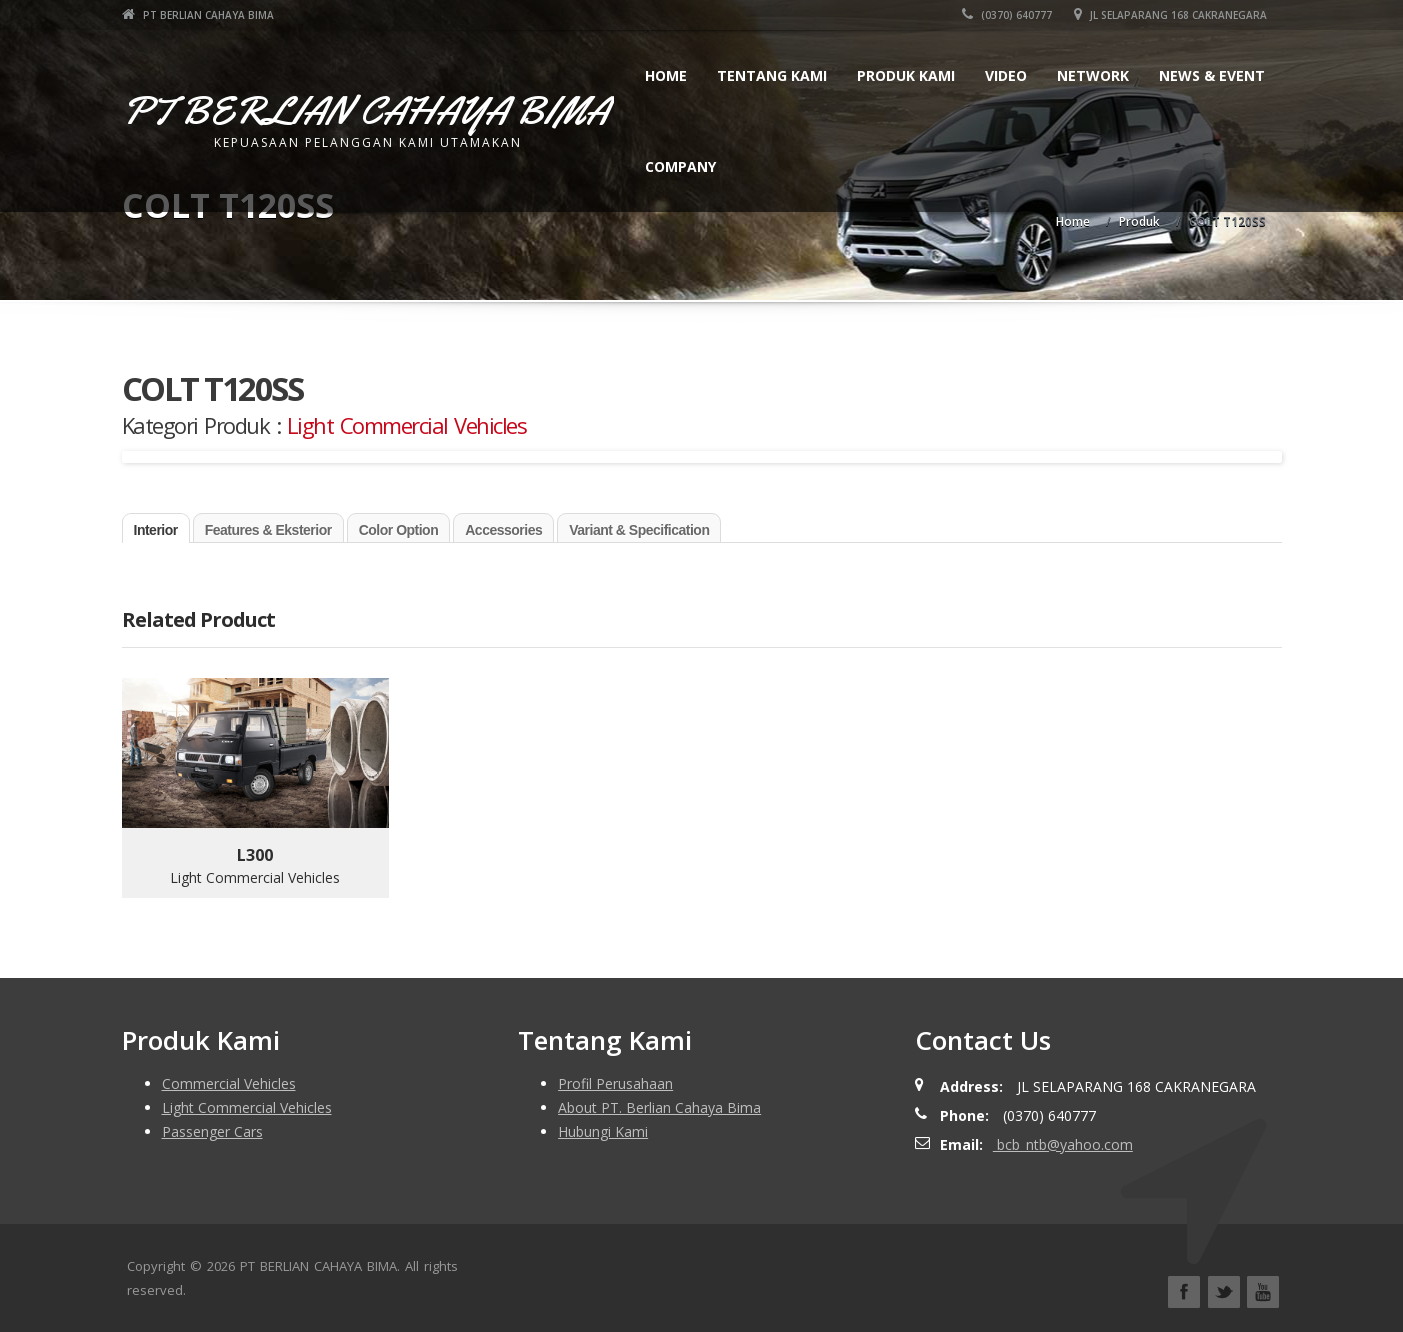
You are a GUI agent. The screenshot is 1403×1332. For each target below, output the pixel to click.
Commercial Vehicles (229, 1083)
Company (680, 166)
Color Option (399, 530)
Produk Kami (906, 75)
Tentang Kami (772, 75)
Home (666, 75)
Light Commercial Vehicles (407, 425)
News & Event (1212, 75)
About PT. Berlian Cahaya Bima (659, 1107)
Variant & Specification (639, 530)
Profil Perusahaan (615, 1083)
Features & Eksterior (268, 530)
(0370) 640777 (1007, 15)
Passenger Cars (212, 1131)
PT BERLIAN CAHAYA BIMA (198, 15)
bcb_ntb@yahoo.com (1063, 1144)
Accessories (503, 530)
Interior (156, 530)
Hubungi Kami (603, 1131)
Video (1006, 75)
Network (1093, 75)
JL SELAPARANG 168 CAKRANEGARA (1170, 15)
